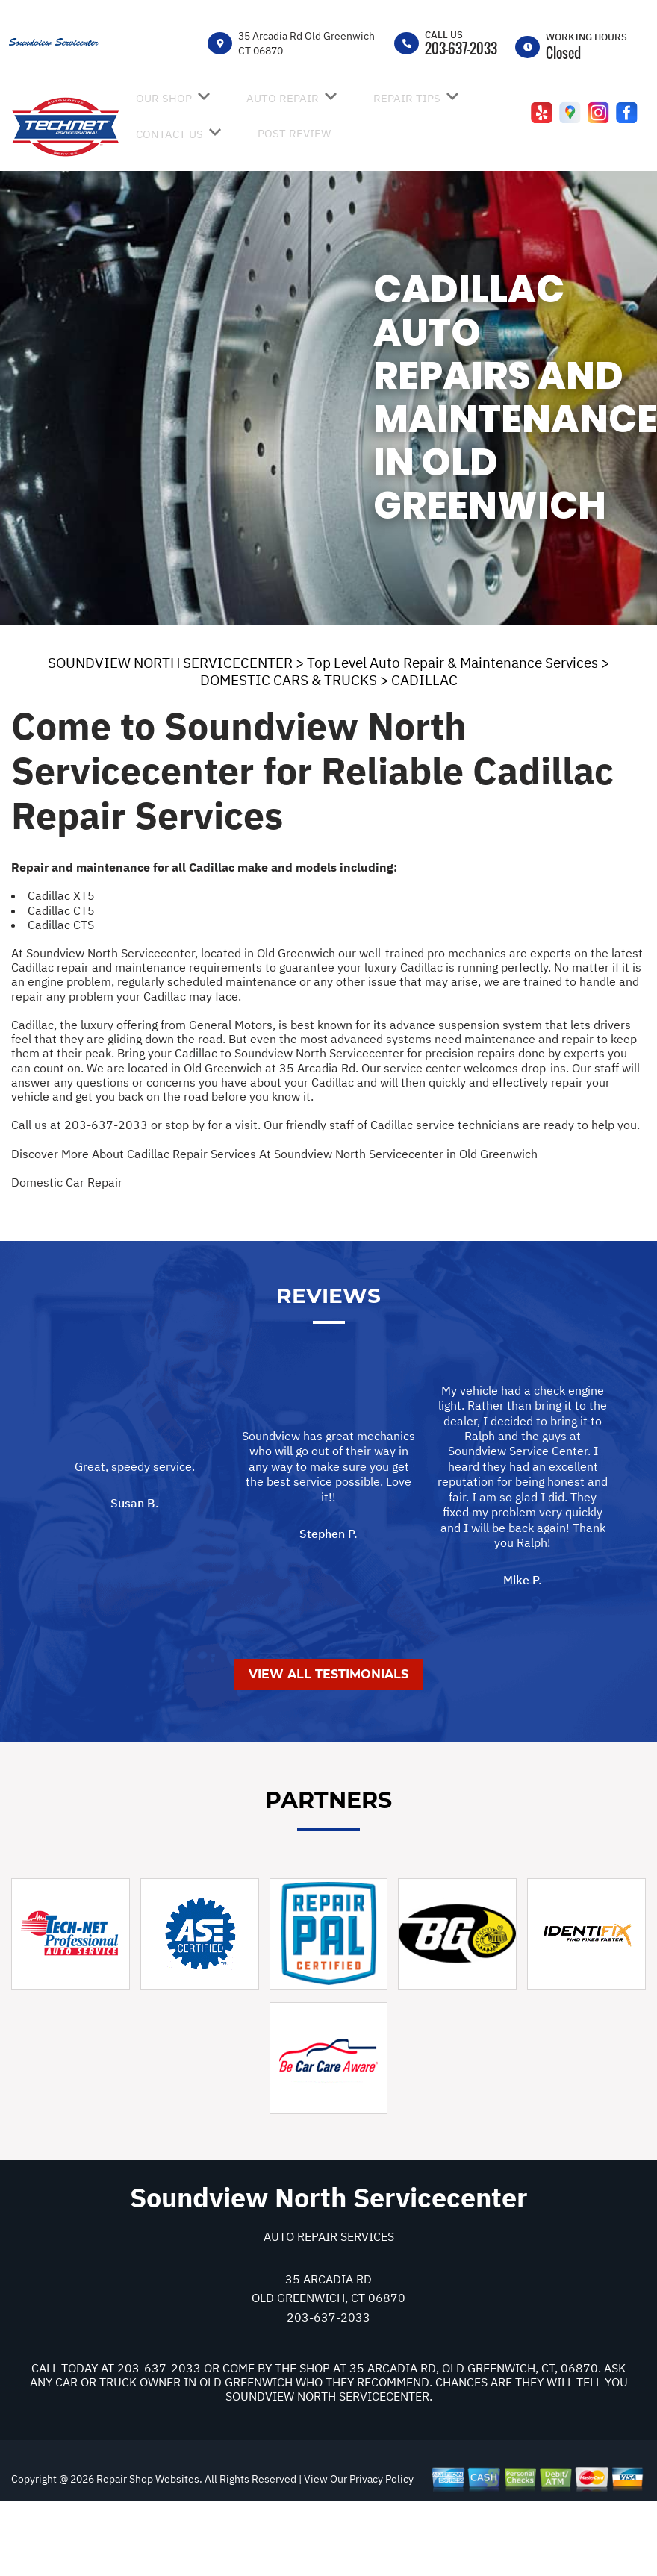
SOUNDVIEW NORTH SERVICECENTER (170, 663)
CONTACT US (169, 134)
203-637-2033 (461, 48)
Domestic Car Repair (66, 1182)
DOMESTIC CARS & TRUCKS (288, 680)
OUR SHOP (164, 98)
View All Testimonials (328, 1748)
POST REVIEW (294, 133)
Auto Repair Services (329, 2309)
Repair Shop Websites (146, 2553)
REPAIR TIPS (406, 98)
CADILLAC (424, 680)
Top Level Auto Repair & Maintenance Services (452, 663)
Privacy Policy (381, 2553)
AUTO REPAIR (282, 98)
